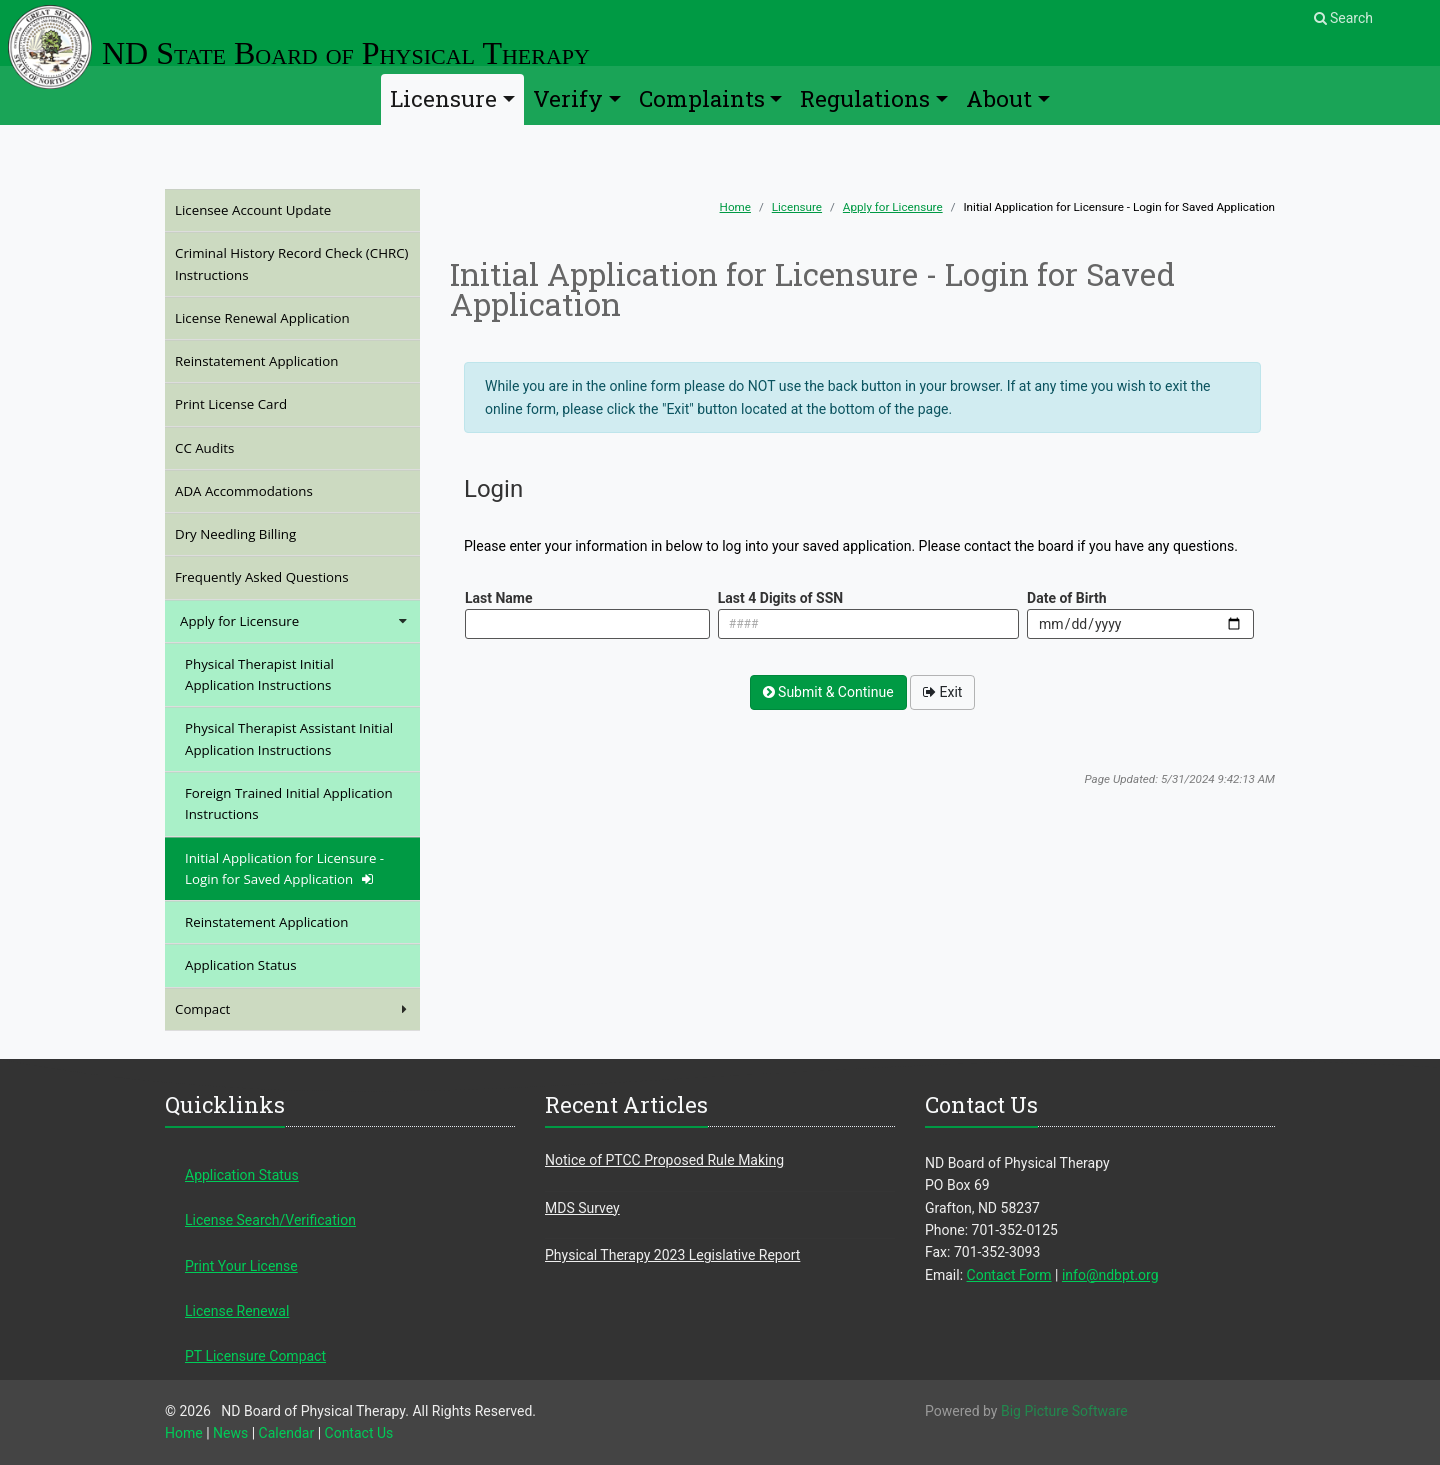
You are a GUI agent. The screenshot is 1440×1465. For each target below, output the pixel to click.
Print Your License (241, 1266)
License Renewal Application (289, 317)
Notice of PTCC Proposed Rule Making (664, 1160)
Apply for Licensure (893, 207)
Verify (568, 98)
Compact (292, 1009)
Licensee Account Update (280, 209)
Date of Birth (1066, 598)
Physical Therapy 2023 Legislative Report (672, 1255)
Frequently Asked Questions (288, 576)
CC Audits (231, 447)
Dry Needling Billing (262, 533)
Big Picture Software (1064, 1411)
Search (1343, 18)
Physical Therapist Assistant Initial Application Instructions (289, 738)
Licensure (443, 98)
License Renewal (237, 1311)
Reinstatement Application (283, 360)
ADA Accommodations (270, 490)
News (230, 1433)
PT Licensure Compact (255, 1356)
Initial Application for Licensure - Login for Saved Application (284, 868)
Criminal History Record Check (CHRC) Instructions (291, 263)
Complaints (702, 98)
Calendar (287, 1433)
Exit (942, 692)
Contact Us (359, 1433)
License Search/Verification (270, 1220)
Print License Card (258, 403)
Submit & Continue (828, 692)
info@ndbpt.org (1110, 1275)
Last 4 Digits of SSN (780, 598)
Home (735, 207)
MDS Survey (582, 1208)
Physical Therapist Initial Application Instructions (259, 674)
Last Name (499, 598)
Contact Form (1009, 1275)
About (999, 98)
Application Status (241, 965)
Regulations (865, 98)
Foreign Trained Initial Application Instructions (289, 803)
